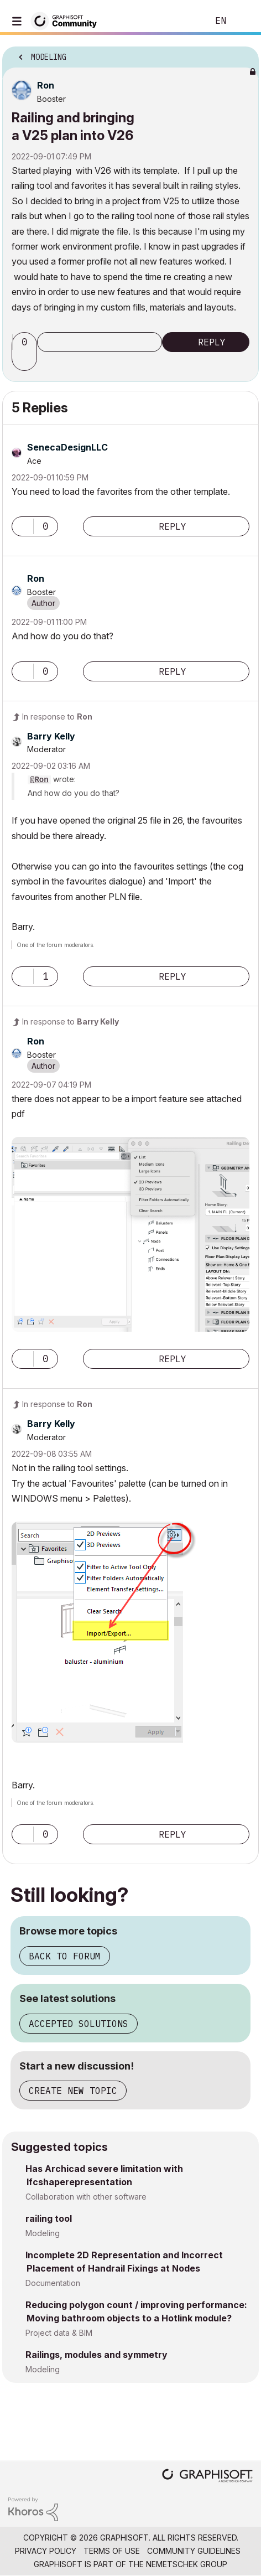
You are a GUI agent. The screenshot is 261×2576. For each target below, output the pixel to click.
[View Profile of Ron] (45, 85)
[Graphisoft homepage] (207, 2476)
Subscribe (99, 342)
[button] (25, 360)
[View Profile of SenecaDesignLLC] (67, 447)
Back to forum (65, 1956)
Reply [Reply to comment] (172, 526)
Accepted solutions (78, 2023)
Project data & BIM (58, 2332)
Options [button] (243, 54)
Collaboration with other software (86, 2196)
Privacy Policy (45, 2551)
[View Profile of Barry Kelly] (51, 736)
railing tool (48, 2218)
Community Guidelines (194, 2551)
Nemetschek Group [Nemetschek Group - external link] (186, 2564)
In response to (57, 716)
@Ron (39, 779)
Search (183, 21)
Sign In (243, 21)
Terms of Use (111, 2551)
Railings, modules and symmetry (96, 2354)
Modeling (42, 2233)
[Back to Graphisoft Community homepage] (67, 20)
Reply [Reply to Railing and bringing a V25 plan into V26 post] (212, 342)
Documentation (52, 2283)
